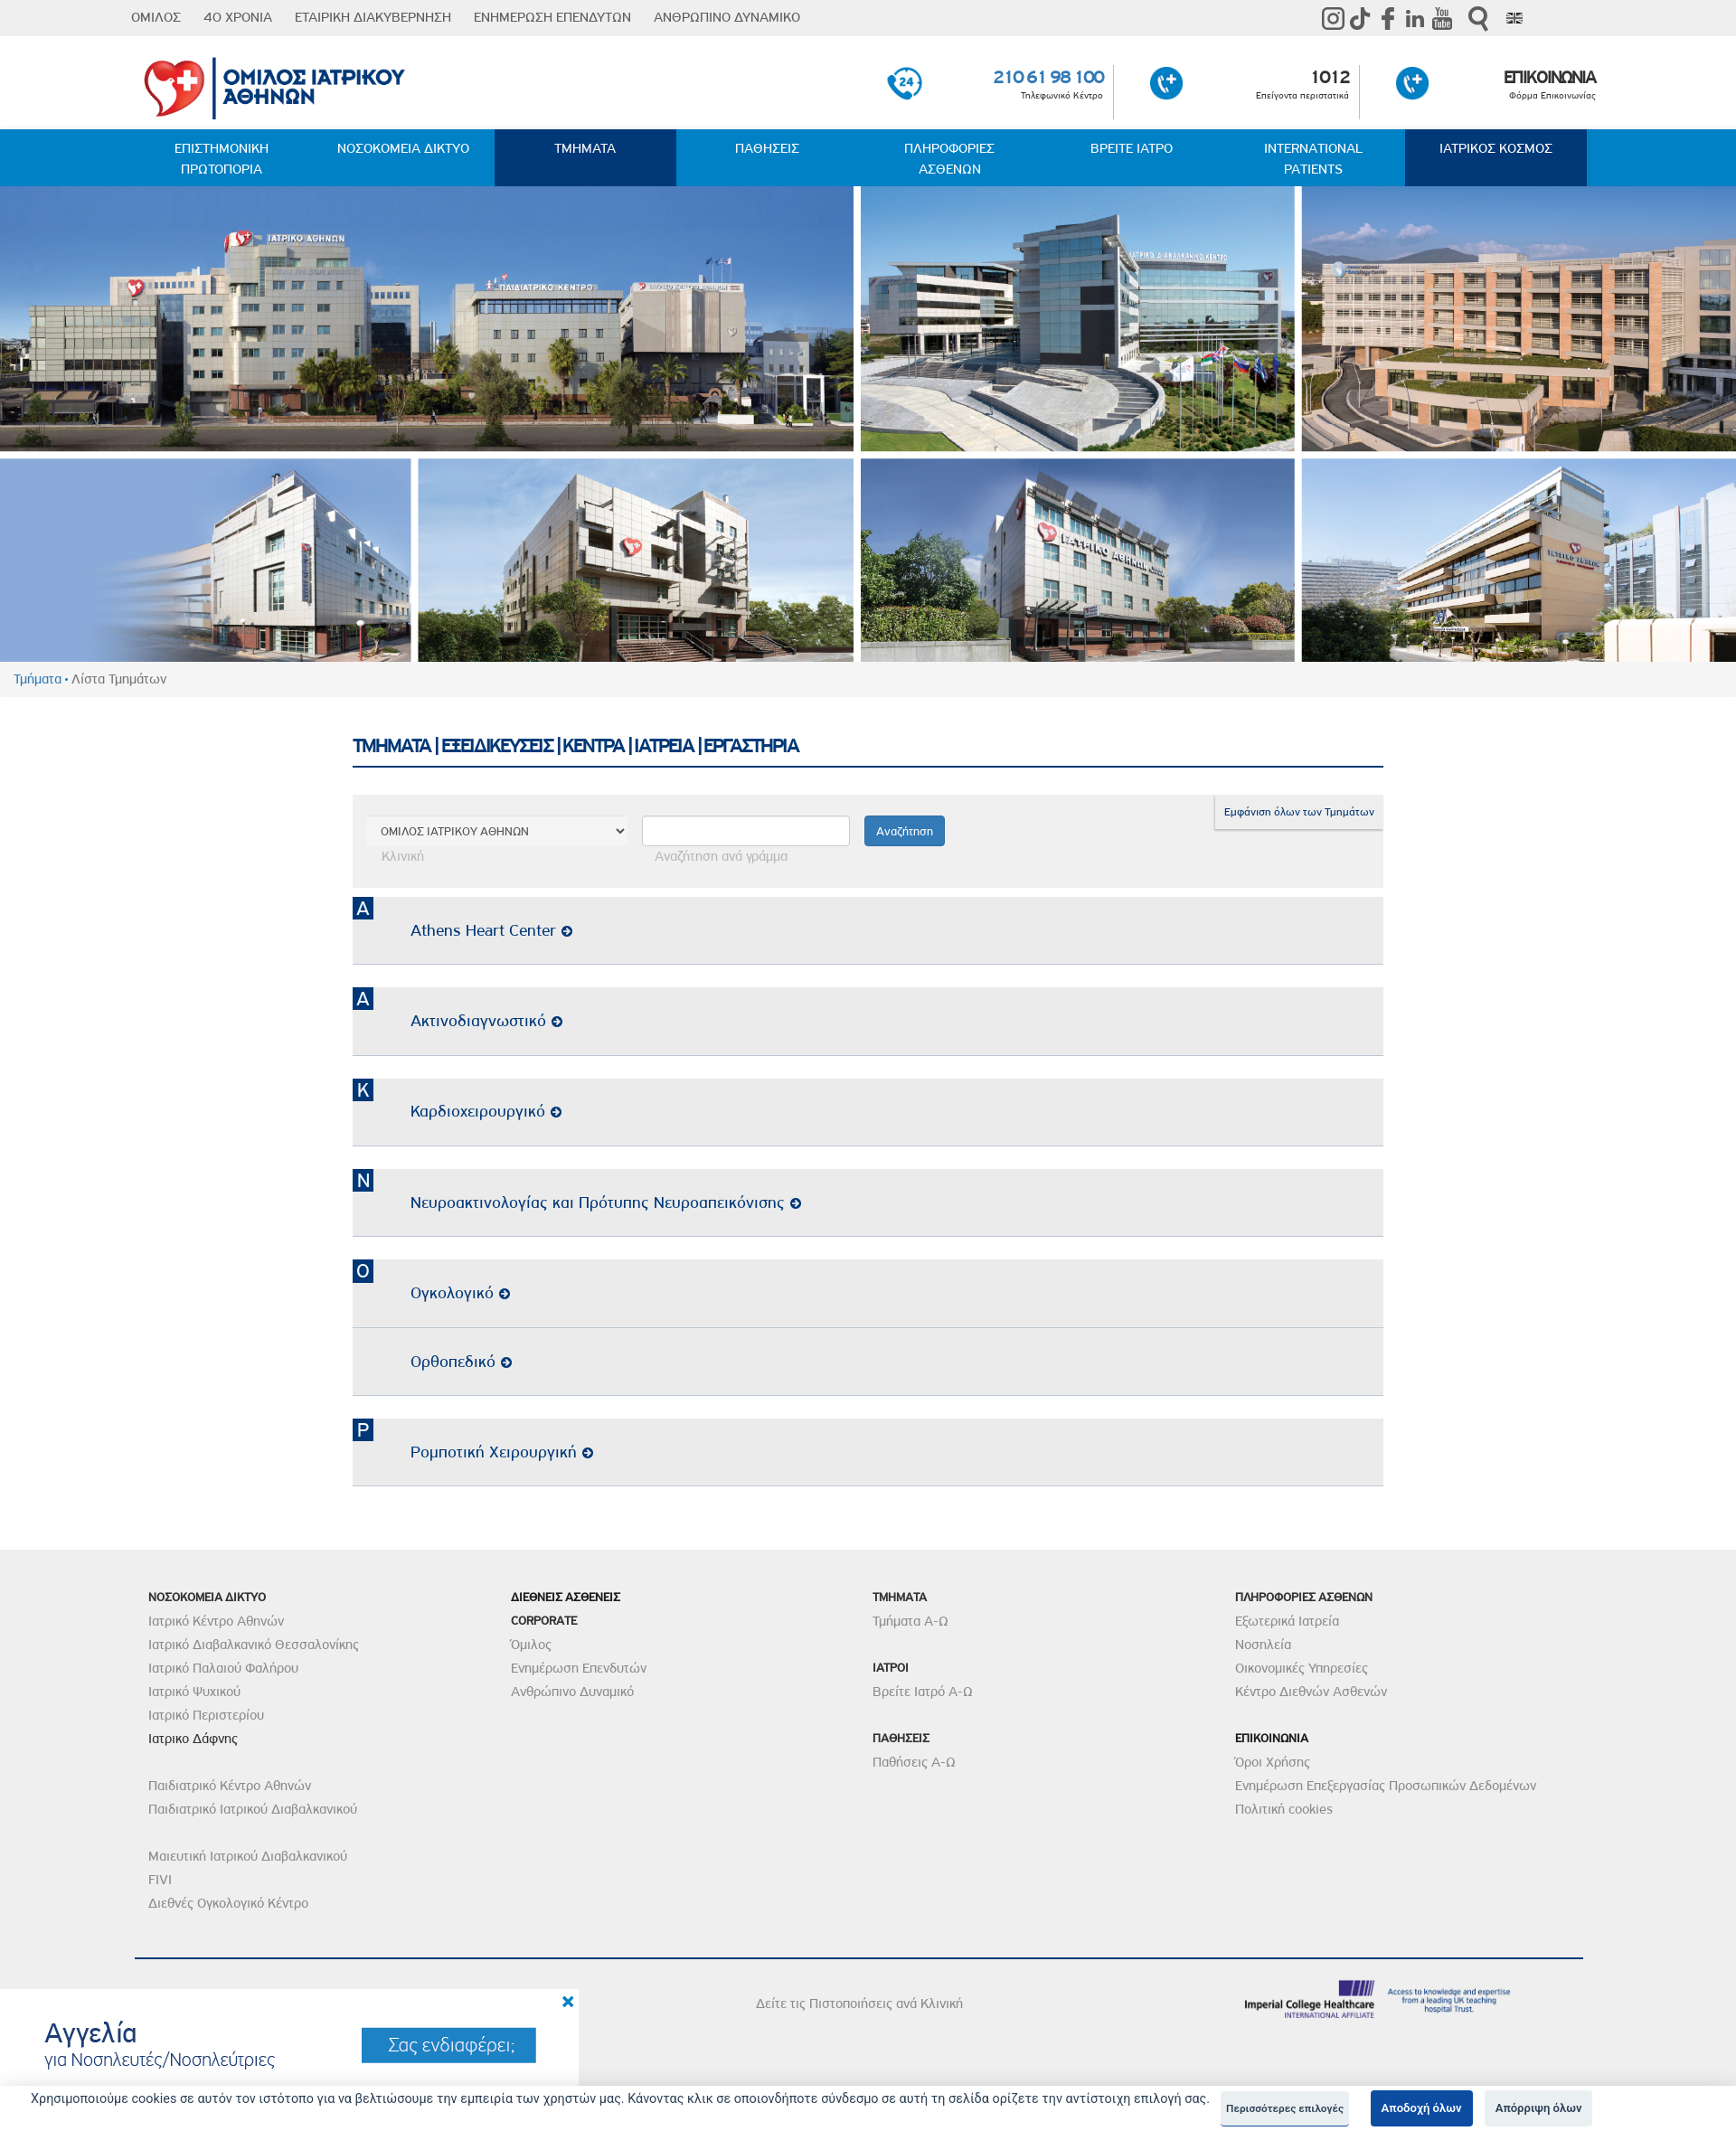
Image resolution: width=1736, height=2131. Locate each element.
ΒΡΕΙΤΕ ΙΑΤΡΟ (1131, 148)
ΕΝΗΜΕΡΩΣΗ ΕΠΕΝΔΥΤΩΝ (552, 17)
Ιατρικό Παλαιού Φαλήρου (223, 1668)
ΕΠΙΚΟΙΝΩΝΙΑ (1550, 77)
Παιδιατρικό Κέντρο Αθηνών (229, 1785)
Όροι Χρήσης (1272, 1762)
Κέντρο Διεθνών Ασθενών (1311, 1691)
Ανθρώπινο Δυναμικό (572, 1691)
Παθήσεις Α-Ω (914, 1762)
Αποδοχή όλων (1422, 2108)
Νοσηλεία (1263, 1644)
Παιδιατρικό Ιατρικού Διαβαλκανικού (252, 1809)
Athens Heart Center (491, 929)
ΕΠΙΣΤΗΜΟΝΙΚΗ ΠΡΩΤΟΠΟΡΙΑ (222, 158)
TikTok (1360, 18)
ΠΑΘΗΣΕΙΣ (767, 148)
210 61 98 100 (1048, 77)
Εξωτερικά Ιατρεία (1287, 1621)
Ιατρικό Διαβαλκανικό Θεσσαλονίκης (253, 1644)
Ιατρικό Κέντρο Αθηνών (216, 1621)
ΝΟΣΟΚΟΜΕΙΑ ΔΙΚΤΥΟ (403, 148)
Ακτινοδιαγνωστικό (486, 1020)
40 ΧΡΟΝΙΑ (237, 17)
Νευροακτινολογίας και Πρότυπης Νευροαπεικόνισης (605, 1202)
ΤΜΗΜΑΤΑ (585, 148)
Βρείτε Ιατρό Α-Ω (923, 1691)
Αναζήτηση (1478, 18)
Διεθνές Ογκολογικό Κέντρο (228, 1903)
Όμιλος (531, 1644)
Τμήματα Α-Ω (910, 1621)
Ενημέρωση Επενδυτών (578, 1668)
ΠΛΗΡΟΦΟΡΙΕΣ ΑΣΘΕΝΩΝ (949, 158)
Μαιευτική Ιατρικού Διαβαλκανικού (247, 1856)
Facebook (1387, 18)
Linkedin (1415, 18)
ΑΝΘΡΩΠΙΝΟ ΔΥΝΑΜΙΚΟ (727, 17)
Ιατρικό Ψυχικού (194, 1691)
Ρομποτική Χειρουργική (501, 1451)
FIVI (160, 1880)
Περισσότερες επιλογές (1285, 2108)
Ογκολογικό (460, 1292)
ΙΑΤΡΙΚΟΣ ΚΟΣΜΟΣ (1495, 148)
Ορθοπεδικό (461, 1361)
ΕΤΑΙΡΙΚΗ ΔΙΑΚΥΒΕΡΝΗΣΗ (373, 17)
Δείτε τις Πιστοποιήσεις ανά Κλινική (859, 2003)
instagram (1333, 18)
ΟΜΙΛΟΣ (156, 17)
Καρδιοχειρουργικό (485, 1110)
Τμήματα (37, 679)
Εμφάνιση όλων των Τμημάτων (1299, 811)
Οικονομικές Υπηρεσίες (1301, 1668)
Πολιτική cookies (1284, 1809)
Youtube (1442, 18)
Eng (1514, 18)
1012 (1329, 77)
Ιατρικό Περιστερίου (206, 1715)
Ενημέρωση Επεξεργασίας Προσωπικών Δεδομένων (1385, 1785)
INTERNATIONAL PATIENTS (1313, 158)
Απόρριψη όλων (1538, 2108)
